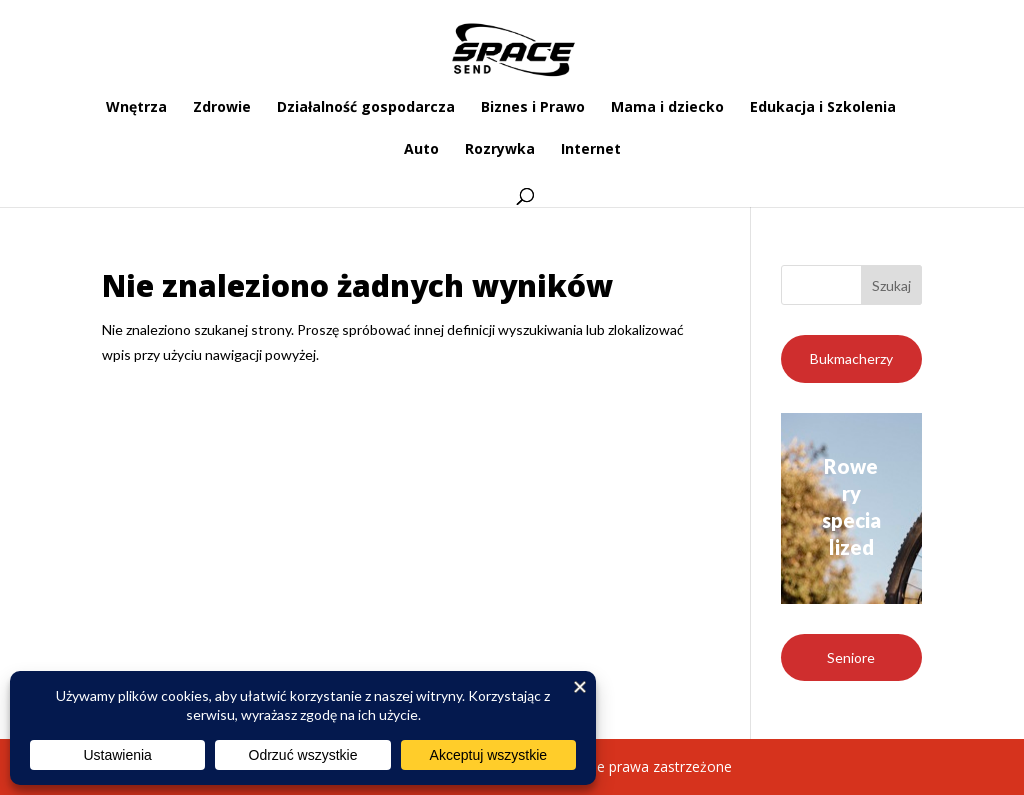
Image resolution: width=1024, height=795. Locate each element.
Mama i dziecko (667, 108)
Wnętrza (136, 108)
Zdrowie (222, 108)
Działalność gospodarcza (366, 108)
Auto (421, 150)
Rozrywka (500, 150)
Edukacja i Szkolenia (823, 108)
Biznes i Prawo (533, 108)
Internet (591, 150)
